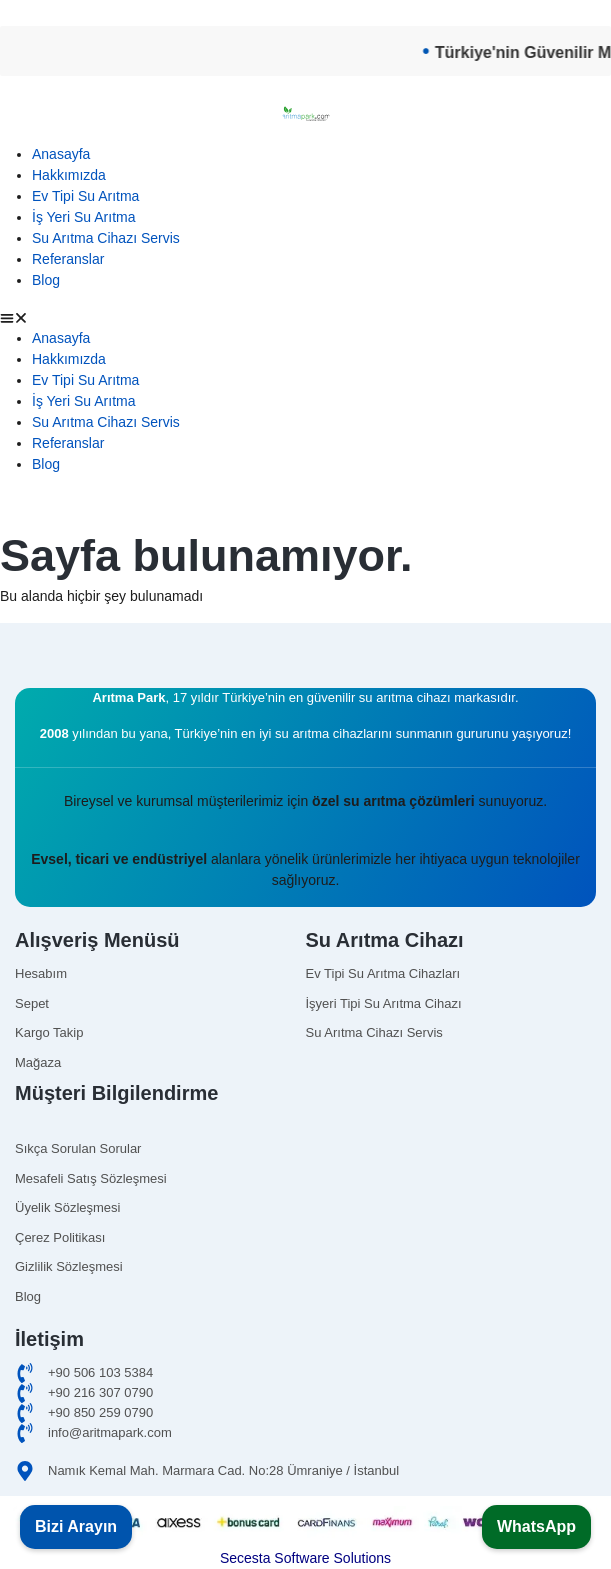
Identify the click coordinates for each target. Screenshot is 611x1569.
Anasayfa (61, 154)
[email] (305, 1433)
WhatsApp (536, 1526)
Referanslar (68, 259)
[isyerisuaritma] (451, 1004)
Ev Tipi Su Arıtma (85, 196)
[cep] (305, 1373)
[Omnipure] (451, 1033)
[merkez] (305, 1413)
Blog (46, 280)
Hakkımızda (69, 175)
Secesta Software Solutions (305, 1558)
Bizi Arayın (76, 1526)
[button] (305, 317)
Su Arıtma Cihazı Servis (106, 238)
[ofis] (305, 1393)
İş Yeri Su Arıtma (84, 217)
